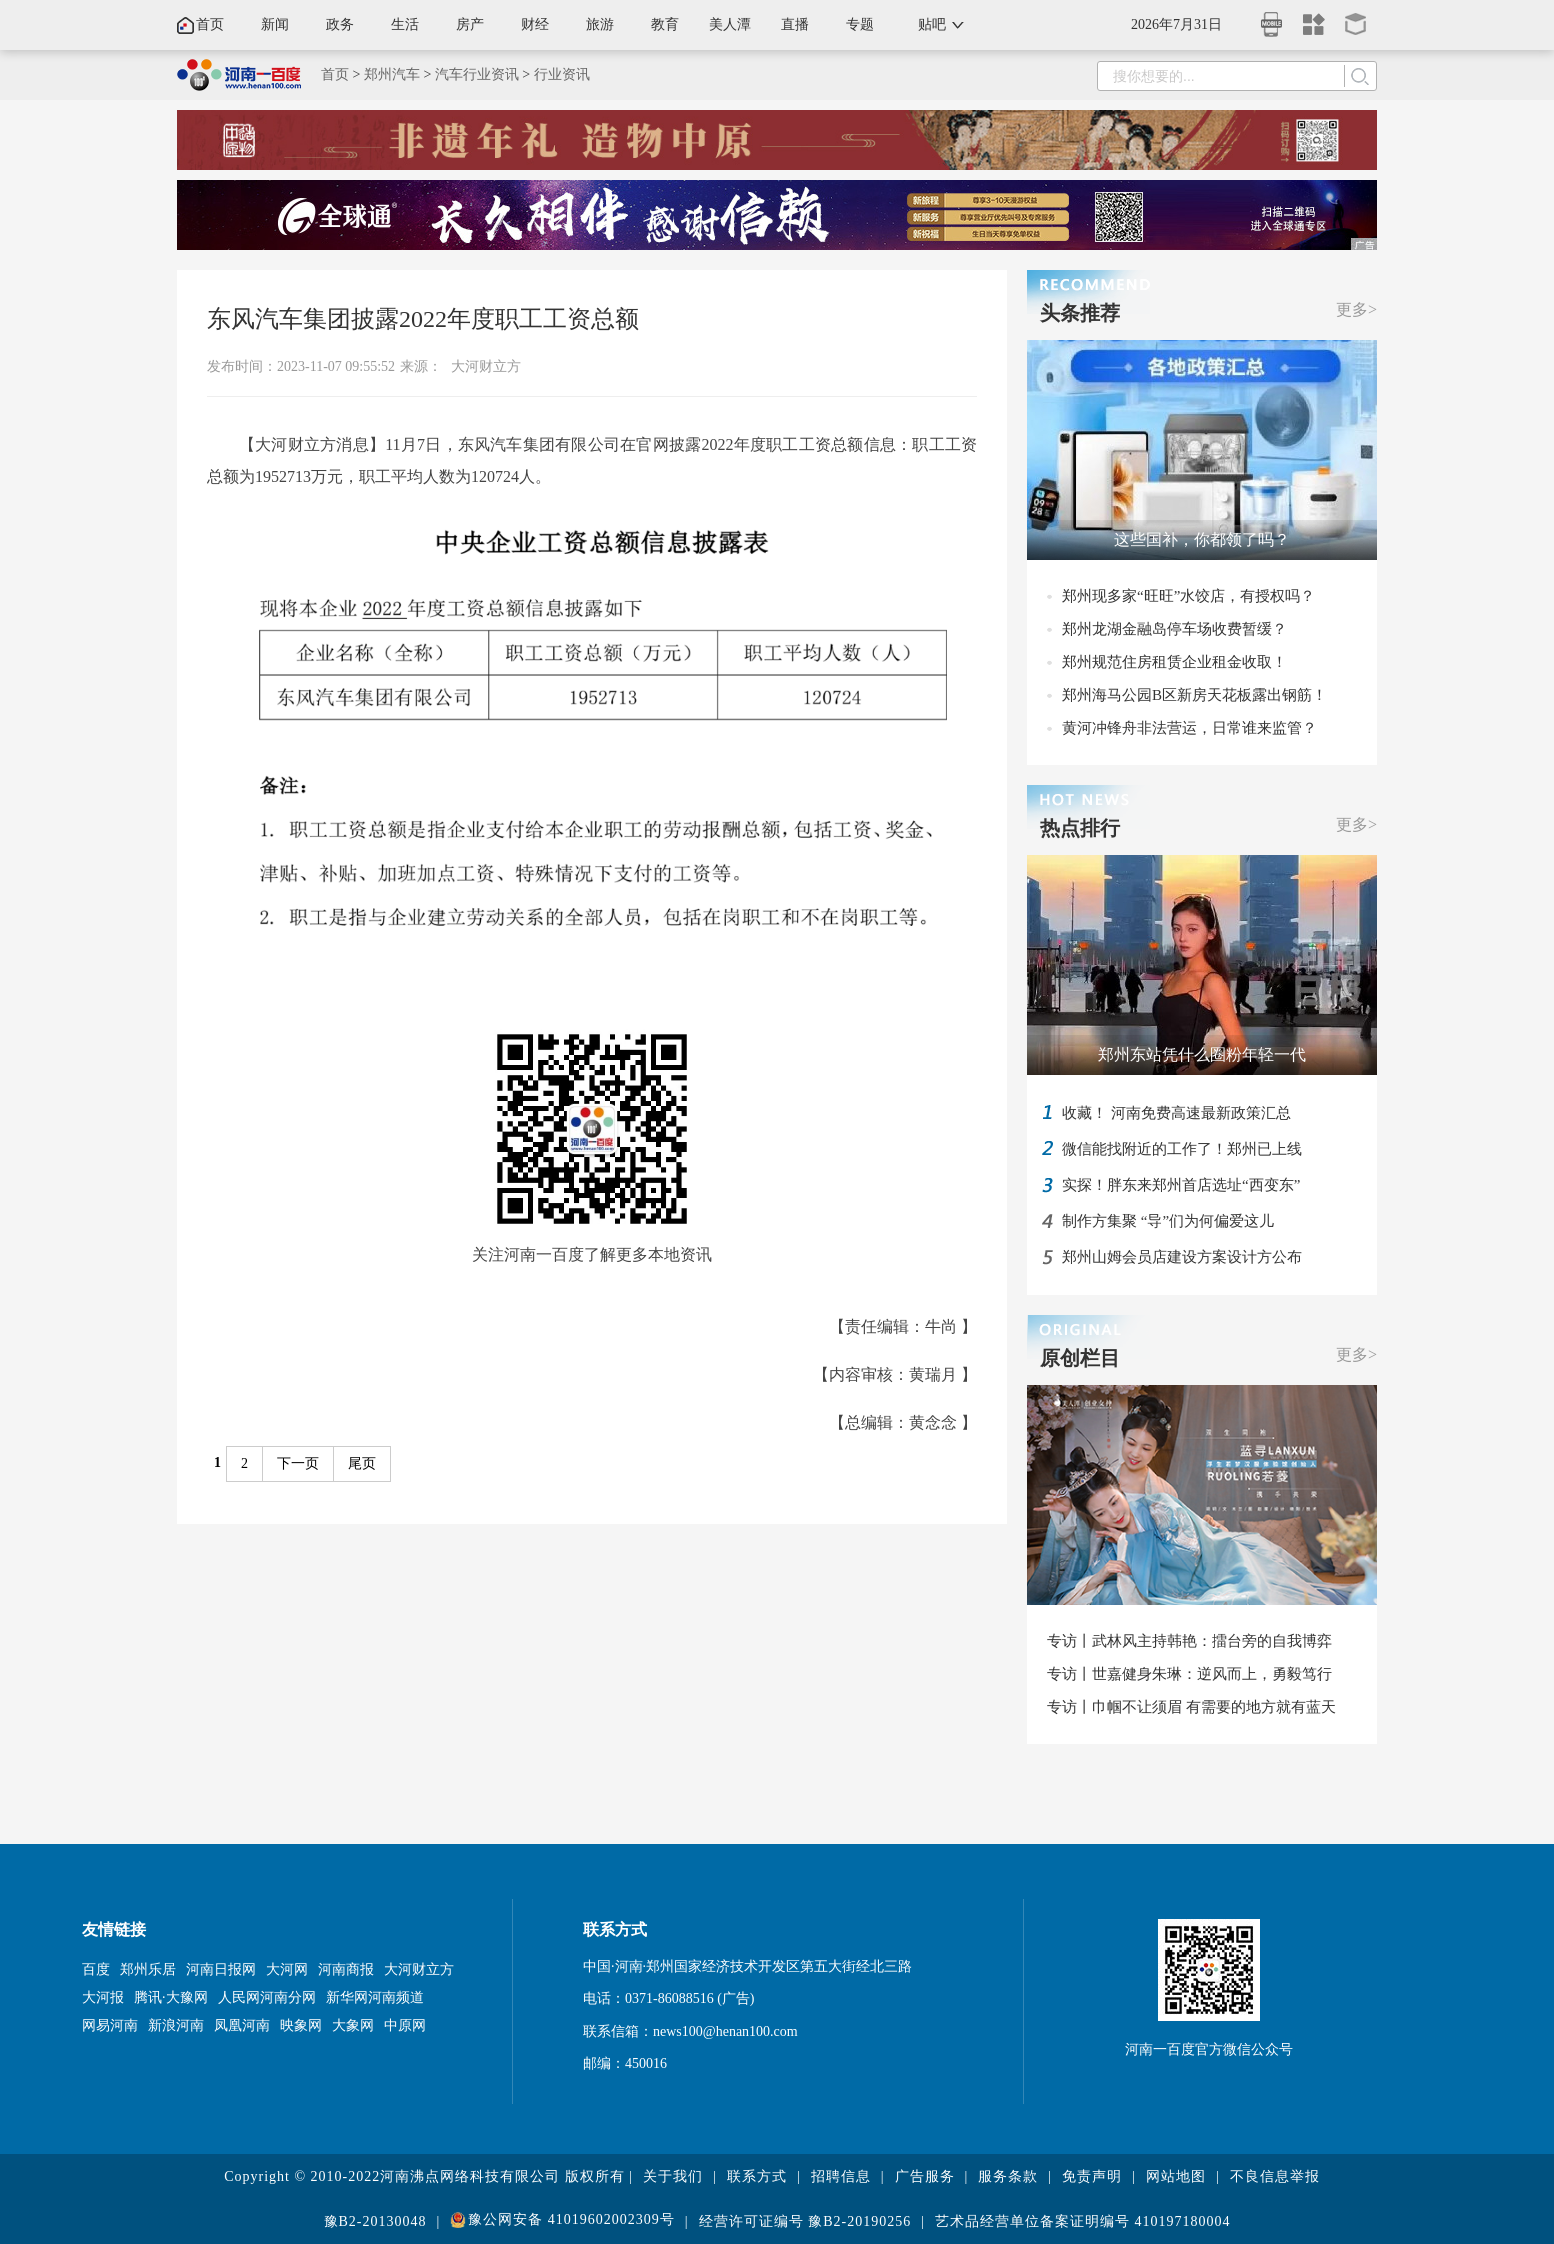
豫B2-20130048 (375, 2221)
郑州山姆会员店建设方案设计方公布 (1182, 1257)
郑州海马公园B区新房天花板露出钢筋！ (1194, 695)
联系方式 (757, 2176)
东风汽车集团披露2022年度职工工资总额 (423, 319)
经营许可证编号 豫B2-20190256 (805, 2221)
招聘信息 (841, 2176)
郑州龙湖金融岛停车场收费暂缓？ (1174, 629)
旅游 (600, 24)
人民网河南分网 (267, 1997)
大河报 (103, 1997)
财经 (535, 24)
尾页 (362, 1463)
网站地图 (1176, 2176)
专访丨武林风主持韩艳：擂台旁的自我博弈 (1189, 1641)
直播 (795, 24)
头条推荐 (1080, 313)
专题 (860, 24)
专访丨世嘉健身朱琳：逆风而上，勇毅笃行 (1189, 1674)
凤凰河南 (242, 2025)
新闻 (275, 24)
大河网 (287, 1969)
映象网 (301, 2025)
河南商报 (346, 1969)
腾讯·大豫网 (171, 1997)
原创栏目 (1080, 1358)
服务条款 (1008, 2176)
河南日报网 (221, 1969)
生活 (405, 24)
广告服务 (925, 2176)
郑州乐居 (148, 1969)
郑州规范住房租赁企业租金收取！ (1174, 662)
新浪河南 (176, 2025)
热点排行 (1080, 828)
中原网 (405, 2025)
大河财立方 (486, 366)
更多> (1356, 309)
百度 (96, 1969)
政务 (340, 24)
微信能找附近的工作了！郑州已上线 (1182, 1149)
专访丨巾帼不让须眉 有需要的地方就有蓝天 (1191, 1707)
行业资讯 (562, 74)
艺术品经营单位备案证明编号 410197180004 (1083, 2221)
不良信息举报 (1275, 2176)
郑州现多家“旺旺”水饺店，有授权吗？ (1188, 596)
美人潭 (730, 24)
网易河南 (110, 2025)
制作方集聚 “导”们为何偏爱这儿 (1168, 1221)
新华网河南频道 (375, 1997)
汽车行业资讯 (477, 74)
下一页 (298, 1463)
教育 (665, 24)
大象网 (353, 2025)
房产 (470, 24)
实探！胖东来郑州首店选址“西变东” (1181, 1185)
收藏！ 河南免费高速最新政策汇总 (1176, 1113)
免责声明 (1092, 2176)
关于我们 (673, 2176)
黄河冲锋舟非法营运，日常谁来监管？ (1189, 728)
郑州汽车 (392, 74)
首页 (210, 24)
